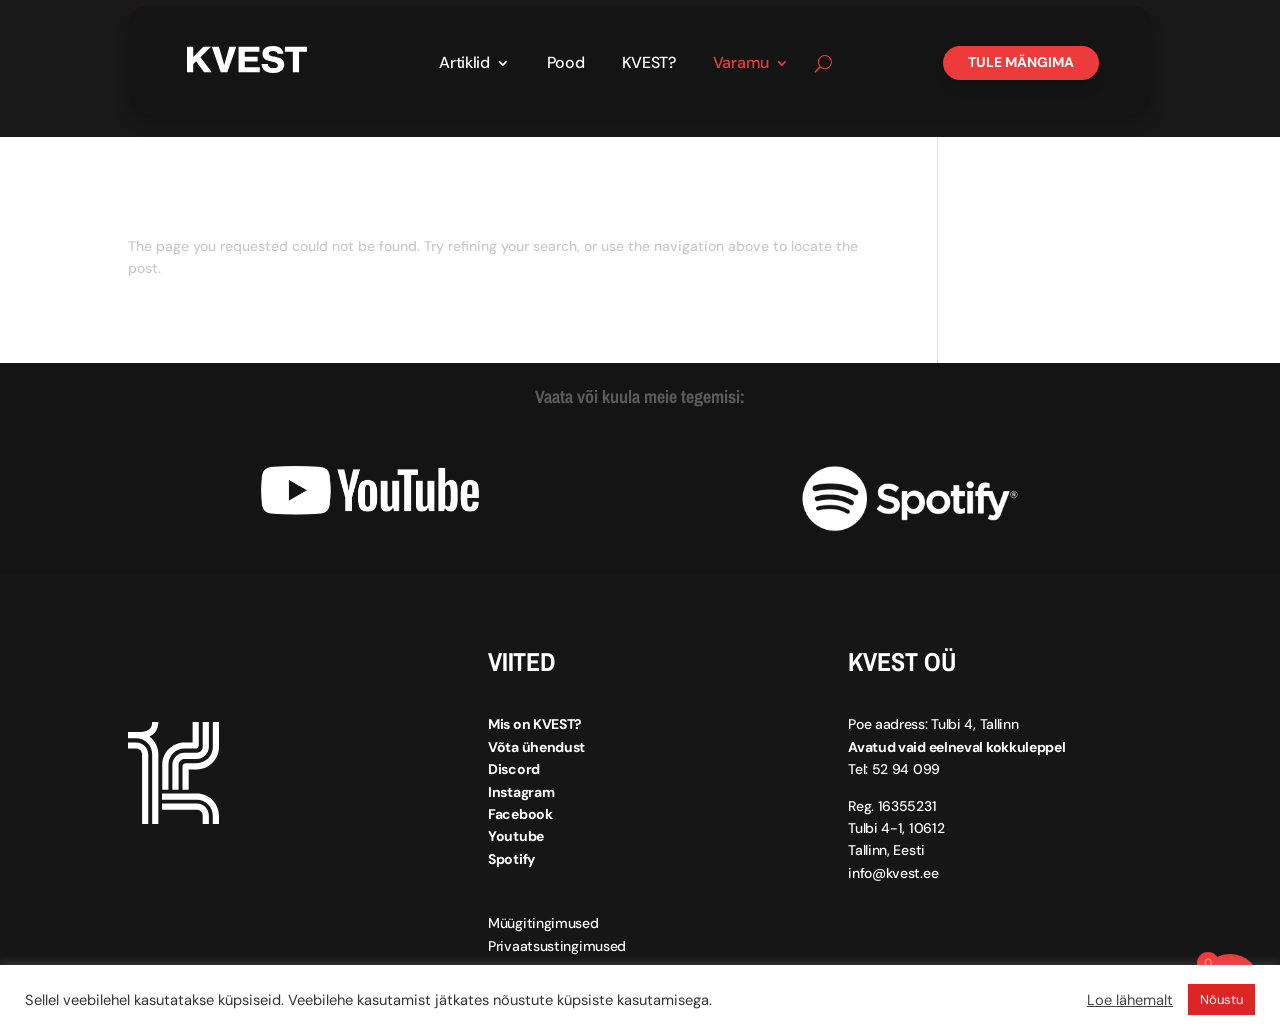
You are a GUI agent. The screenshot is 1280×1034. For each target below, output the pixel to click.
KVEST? (649, 64)
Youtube (516, 836)
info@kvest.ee (893, 873)
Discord (514, 769)
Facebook (520, 814)
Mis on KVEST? (535, 724)
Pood (566, 64)
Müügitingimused (543, 923)
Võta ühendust (536, 747)
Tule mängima (1021, 62)
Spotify (511, 859)
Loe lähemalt (1130, 1000)
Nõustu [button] (1221, 999)
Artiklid (464, 64)
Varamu (741, 64)
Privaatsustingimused (557, 946)
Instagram (521, 792)
